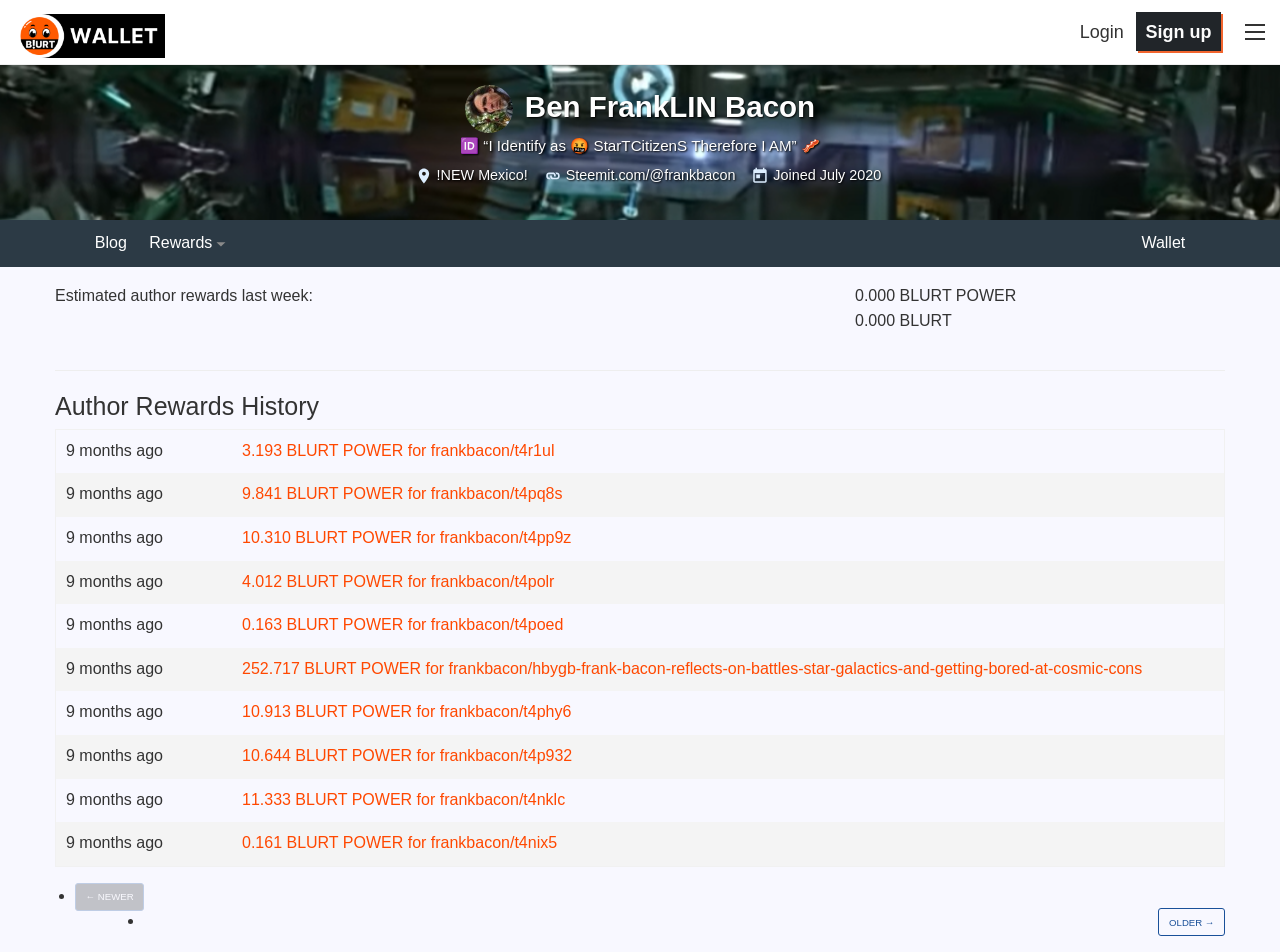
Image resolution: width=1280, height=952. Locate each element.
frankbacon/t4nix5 (494, 842)
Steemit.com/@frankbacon (651, 175)
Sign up (1178, 32)
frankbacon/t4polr (493, 581)
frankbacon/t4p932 (506, 755)
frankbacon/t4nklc (502, 799)
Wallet (1163, 242)
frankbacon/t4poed (497, 624)
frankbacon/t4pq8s (497, 493)
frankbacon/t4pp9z (506, 537)
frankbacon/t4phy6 (506, 711)
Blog (111, 242)
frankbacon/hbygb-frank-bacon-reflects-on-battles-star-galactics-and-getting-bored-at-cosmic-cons (796, 668)
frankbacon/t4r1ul (493, 450)
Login (1102, 32)
